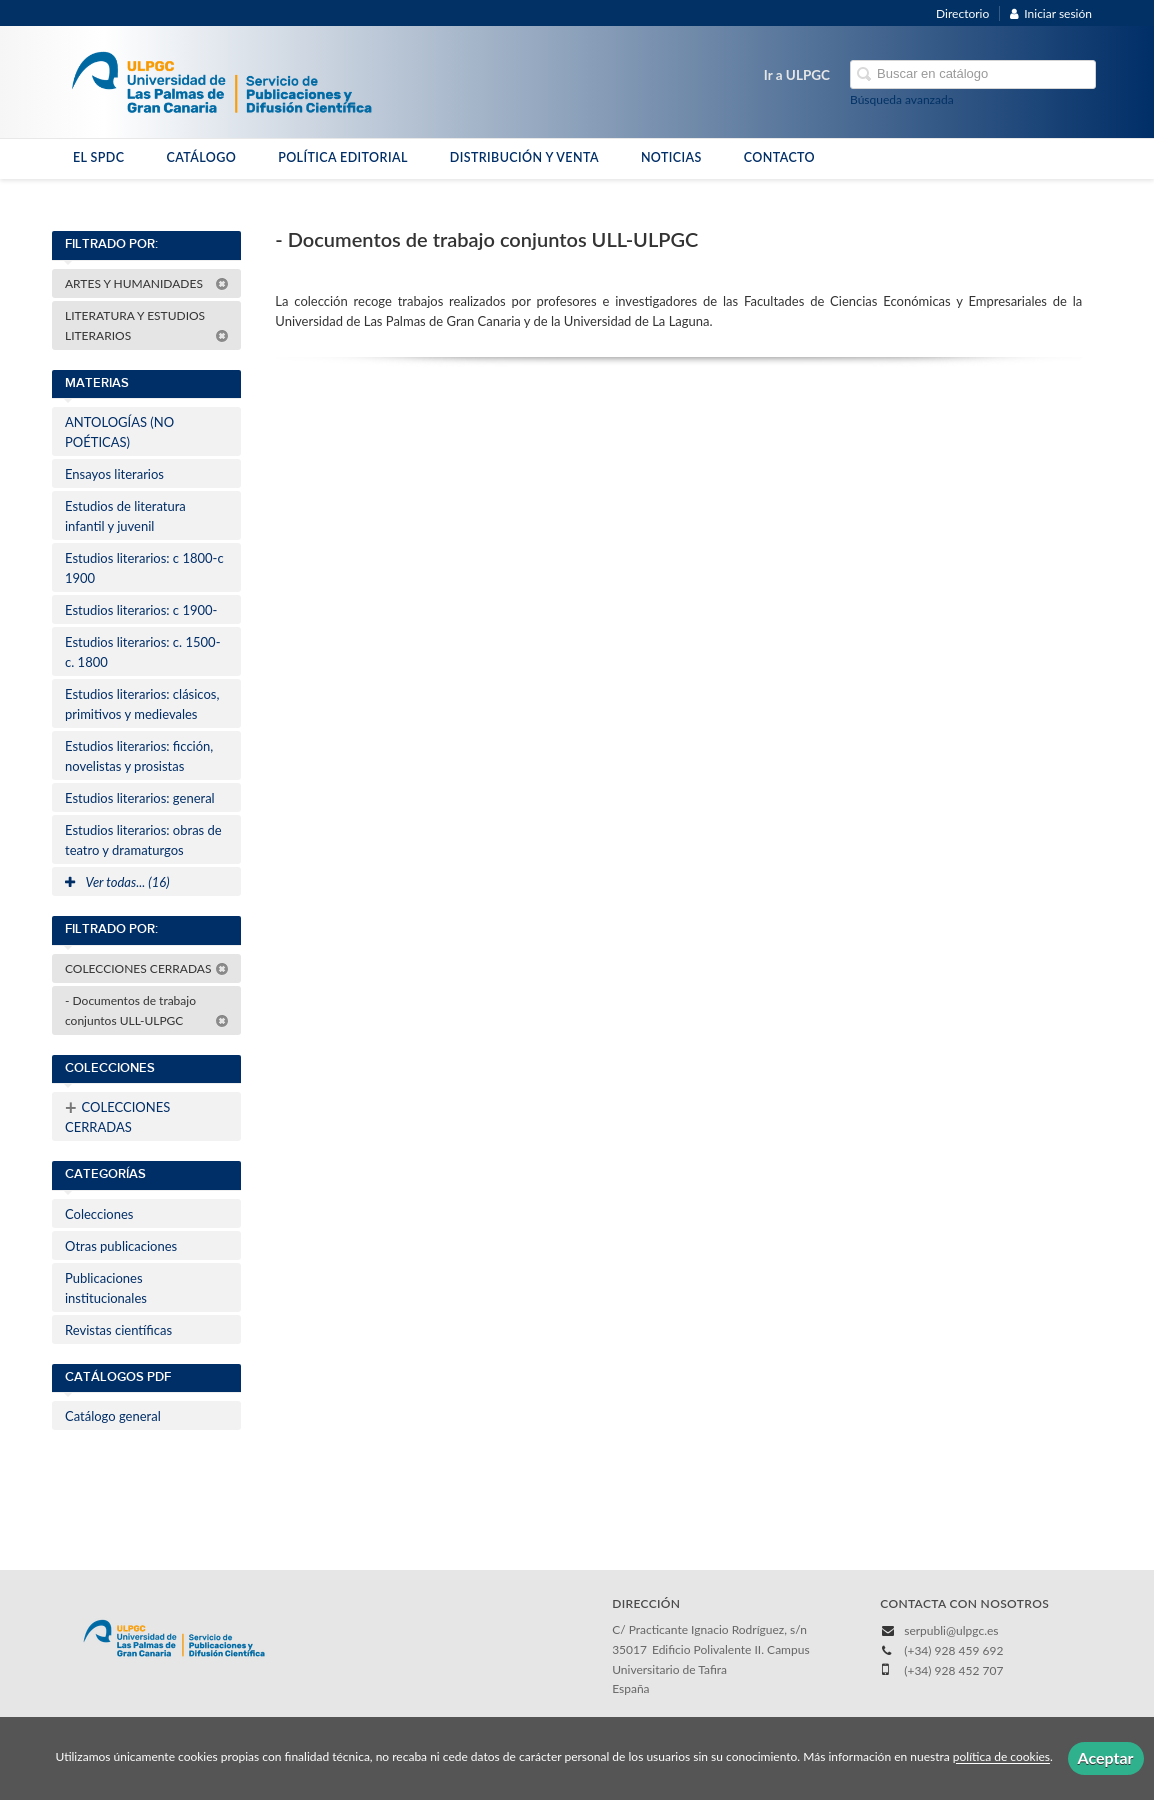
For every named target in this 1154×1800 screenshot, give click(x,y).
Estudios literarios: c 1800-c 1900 (144, 568)
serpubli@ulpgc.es (951, 1630)
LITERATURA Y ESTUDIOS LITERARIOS (147, 325)
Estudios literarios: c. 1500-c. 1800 (142, 652)
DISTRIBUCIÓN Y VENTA (524, 157)
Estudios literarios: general (140, 798)
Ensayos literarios (114, 474)
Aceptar (1106, 1757)
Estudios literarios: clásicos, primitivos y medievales (142, 704)
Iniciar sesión (1051, 13)
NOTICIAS (671, 157)
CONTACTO (779, 157)
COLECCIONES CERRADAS (147, 968)
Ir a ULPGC (797, 75)
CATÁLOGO (201, 157)
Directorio (962, 13)
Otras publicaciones (121, 1246)
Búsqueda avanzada (902, 99)
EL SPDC (98, 157)
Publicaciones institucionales (106, 1288)
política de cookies (1001, 1757)
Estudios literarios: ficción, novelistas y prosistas (139, 756)
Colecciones (99, 1214)
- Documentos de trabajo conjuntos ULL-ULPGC (147, 1010)
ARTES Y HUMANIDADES (147, 283)
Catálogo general (113, 1416)
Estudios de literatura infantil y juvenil (125, 516)
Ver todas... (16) (117, 882)
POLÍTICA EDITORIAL (343, 157)
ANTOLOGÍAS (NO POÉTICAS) (119, 432)
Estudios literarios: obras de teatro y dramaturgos (143, 840)
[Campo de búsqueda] (973, 74)
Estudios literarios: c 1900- (141, 610)
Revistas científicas (118, 1330)
